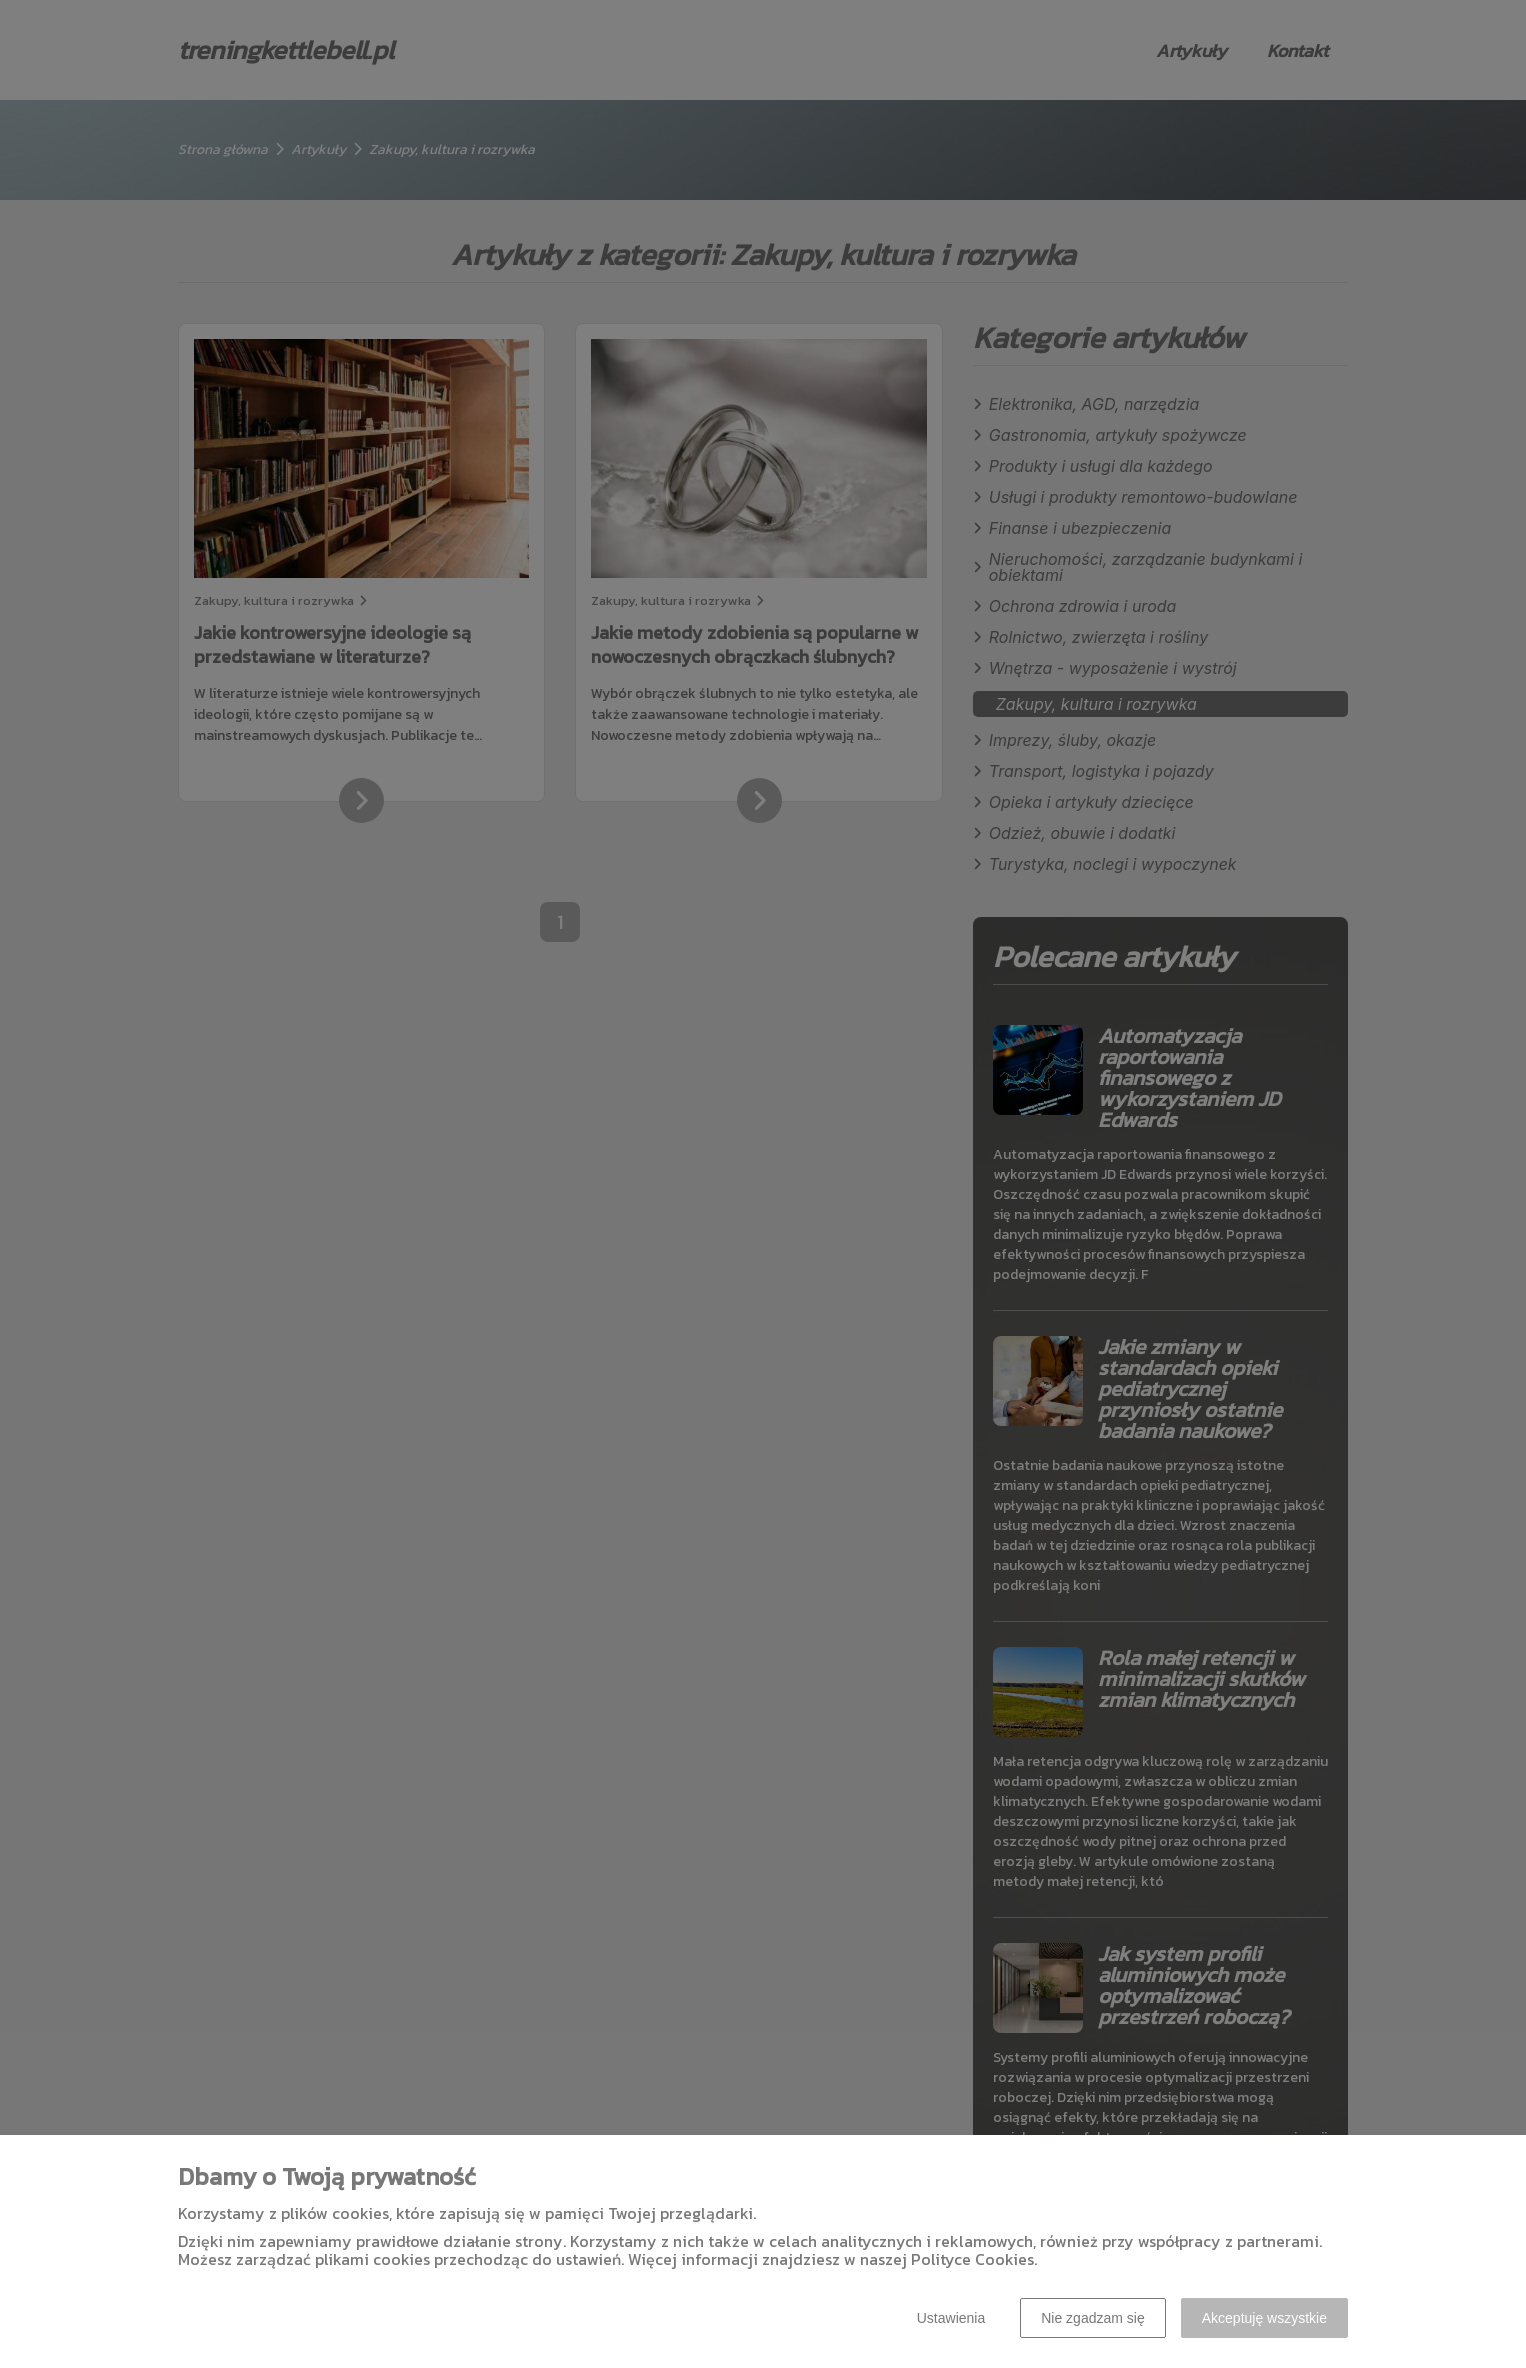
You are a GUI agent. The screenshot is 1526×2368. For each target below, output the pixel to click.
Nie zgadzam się (1093, 2318)
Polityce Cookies (972, 2259)
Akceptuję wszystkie (1264, 2318)
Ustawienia (951, 2318)
